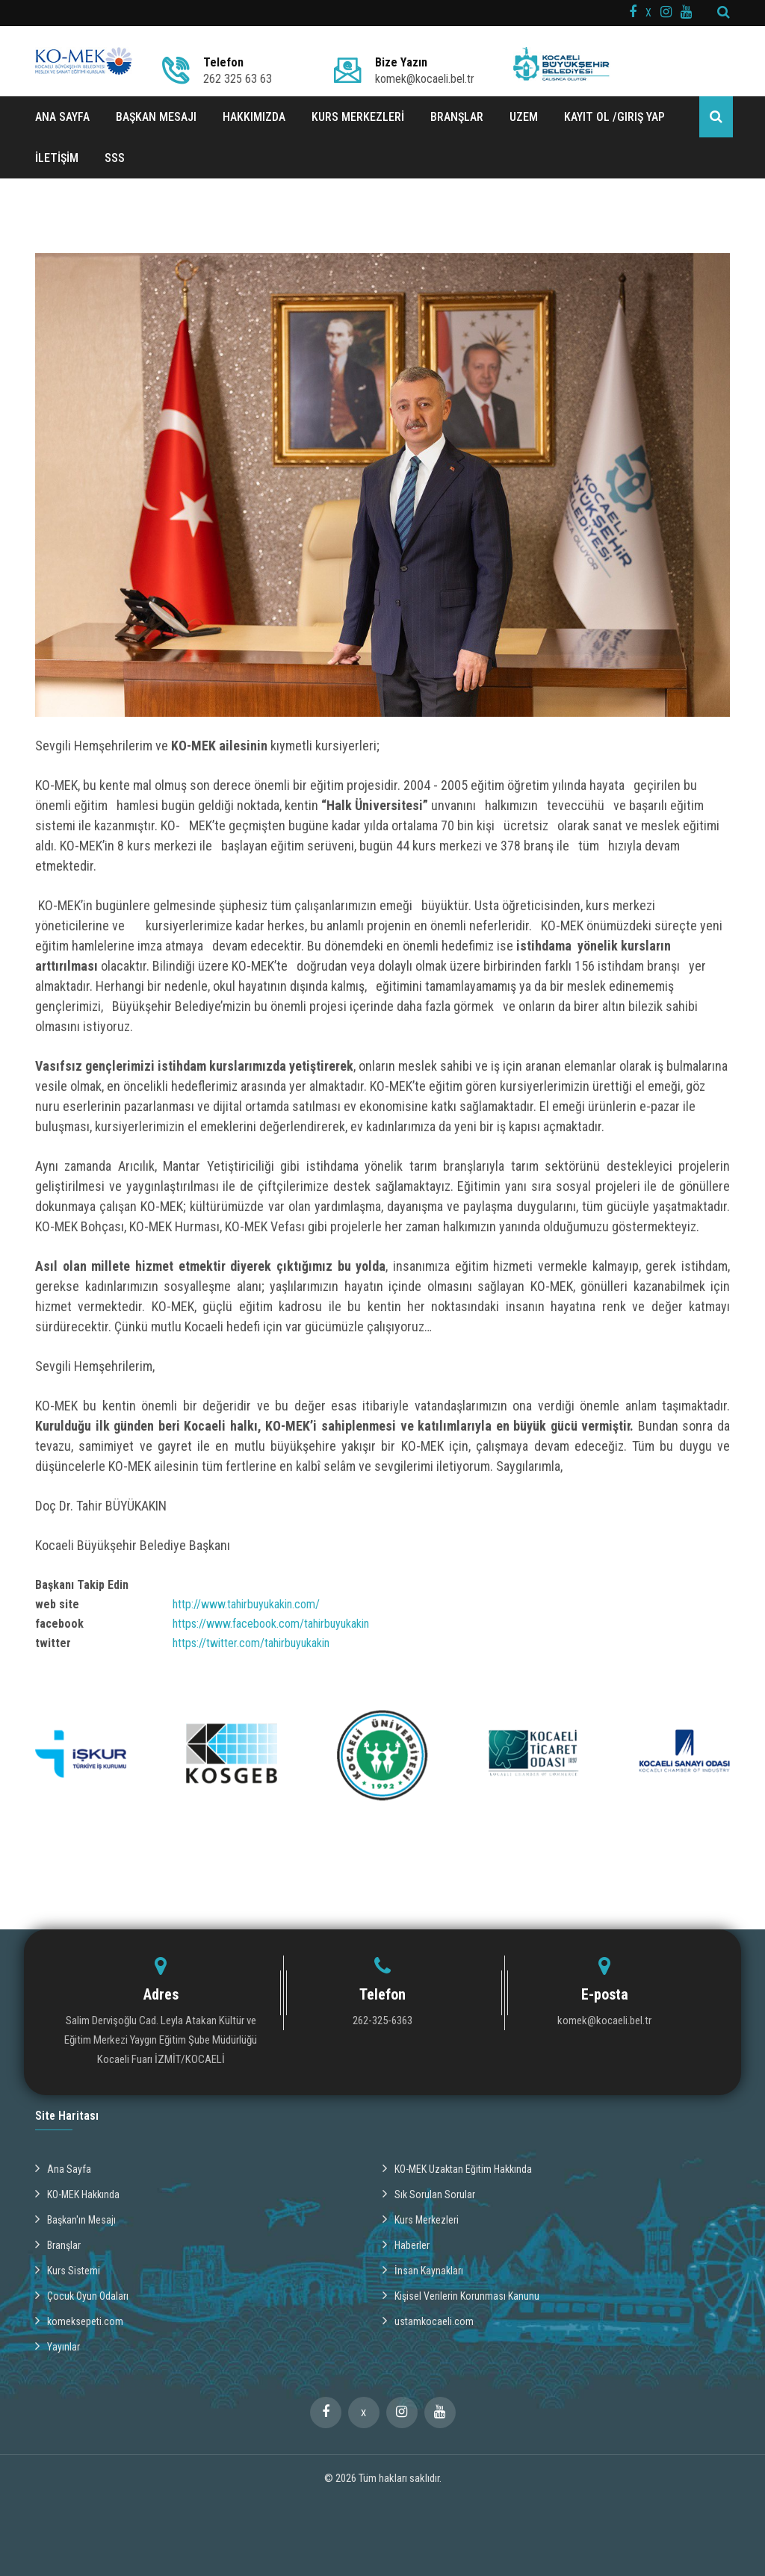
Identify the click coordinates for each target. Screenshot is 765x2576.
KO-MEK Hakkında (77, 2193)
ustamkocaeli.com (428, 2320)
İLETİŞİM (56, 158)
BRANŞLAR (456, 117)
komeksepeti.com (79, 2320)
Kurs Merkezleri (420, 2219)
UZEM (524, 117)
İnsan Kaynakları (422, 2270)
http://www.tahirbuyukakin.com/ (246, 1604)
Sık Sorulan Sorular (428, 2193)
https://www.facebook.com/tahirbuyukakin (271, 1624)
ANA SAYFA (62, 117)
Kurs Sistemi (67, 2270)
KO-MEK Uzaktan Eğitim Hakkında (457, 2168)
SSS (115, 158)
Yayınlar (57, 2346)
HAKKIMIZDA (254, 117)
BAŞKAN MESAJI (156, 117)
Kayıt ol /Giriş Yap (614, 117)
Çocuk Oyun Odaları (81, 2295)
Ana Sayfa (63, 2168)
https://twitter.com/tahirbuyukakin (251, 1643)
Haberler (406, 2244)
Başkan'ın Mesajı (75, 2219)
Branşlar (58, 2244)
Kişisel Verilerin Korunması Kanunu (460, 2295)
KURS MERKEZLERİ (358, 117)
